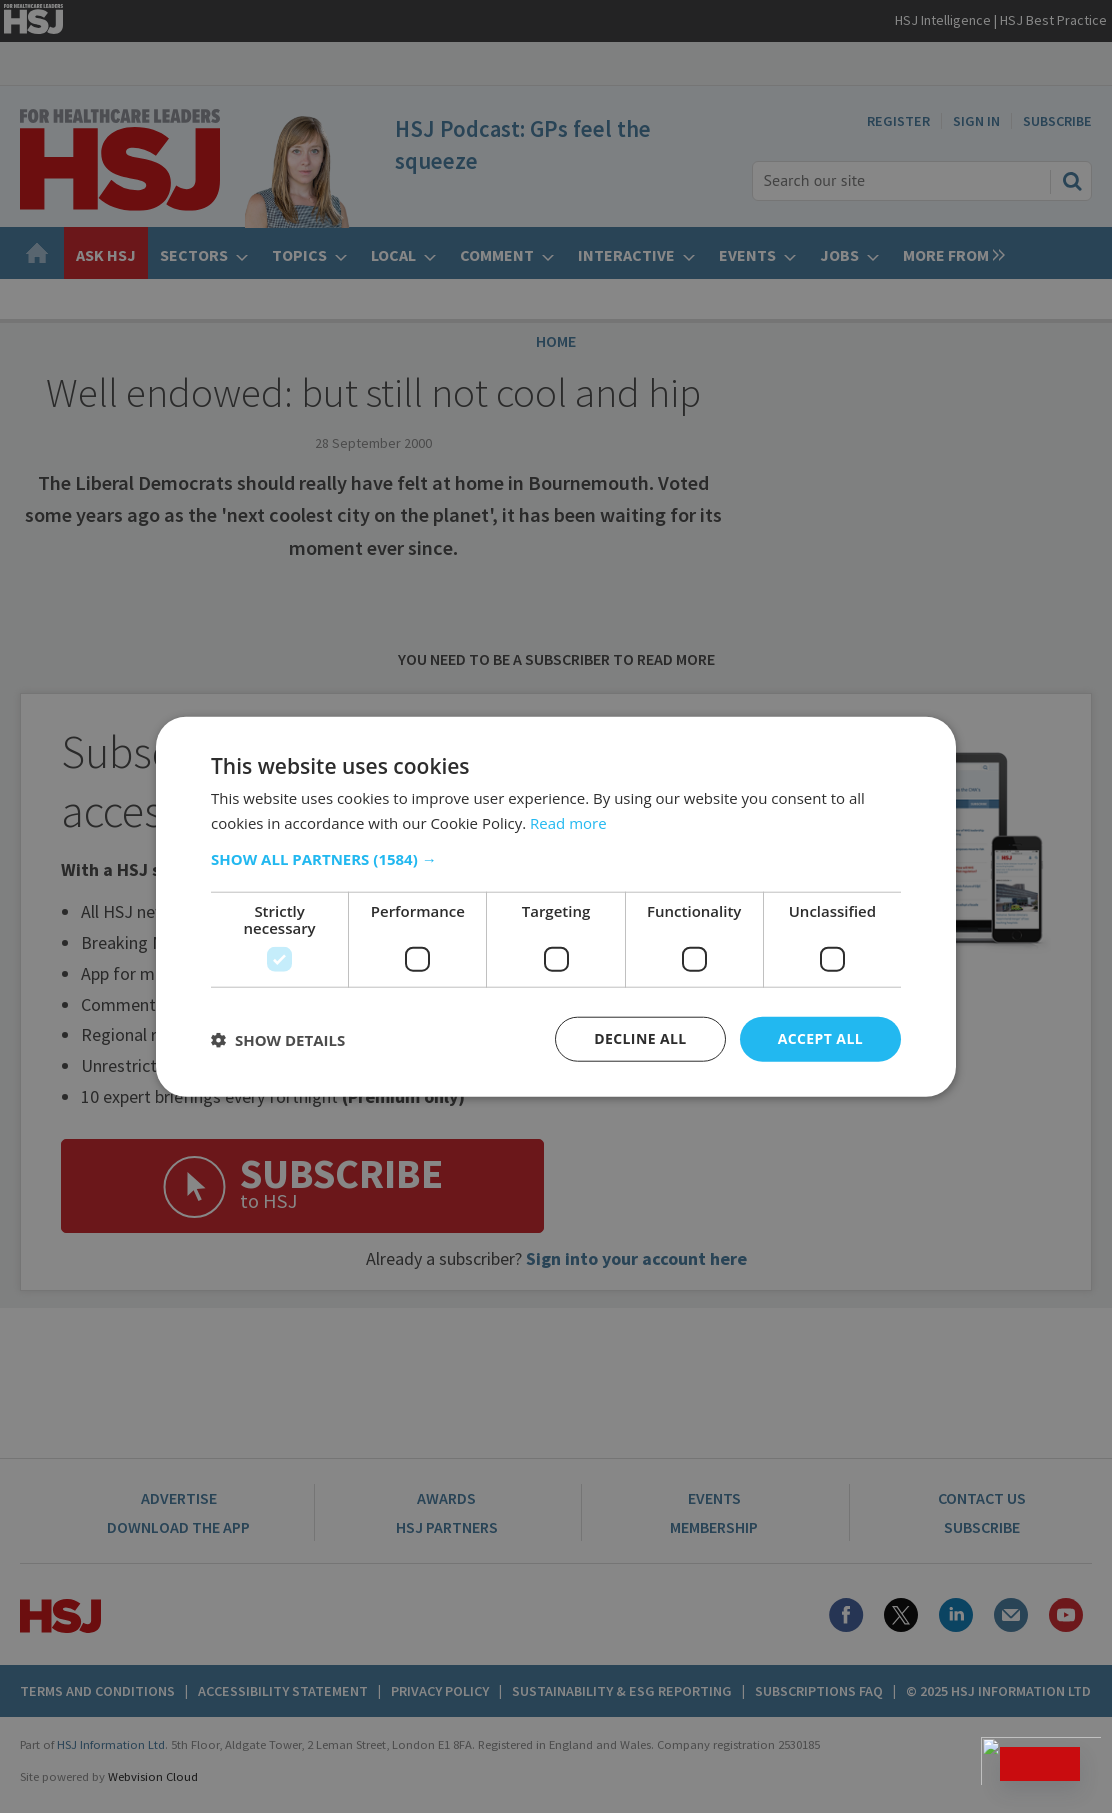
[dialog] (556, 906)
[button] (556, 859)
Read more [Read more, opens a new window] (568, 822)
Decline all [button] (640, 1038)
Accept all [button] (820, 1038)
